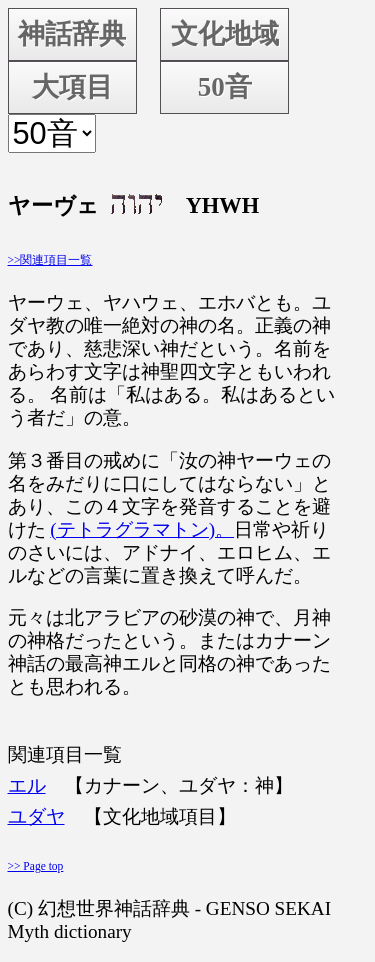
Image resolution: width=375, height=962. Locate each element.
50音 (225, 87)
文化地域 (225, 34)
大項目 (72, 87)
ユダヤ (36, 816)
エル (27, 785)
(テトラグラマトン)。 (142, 529)
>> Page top (36, 866)
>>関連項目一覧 (50, 260)
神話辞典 (72, 34)
